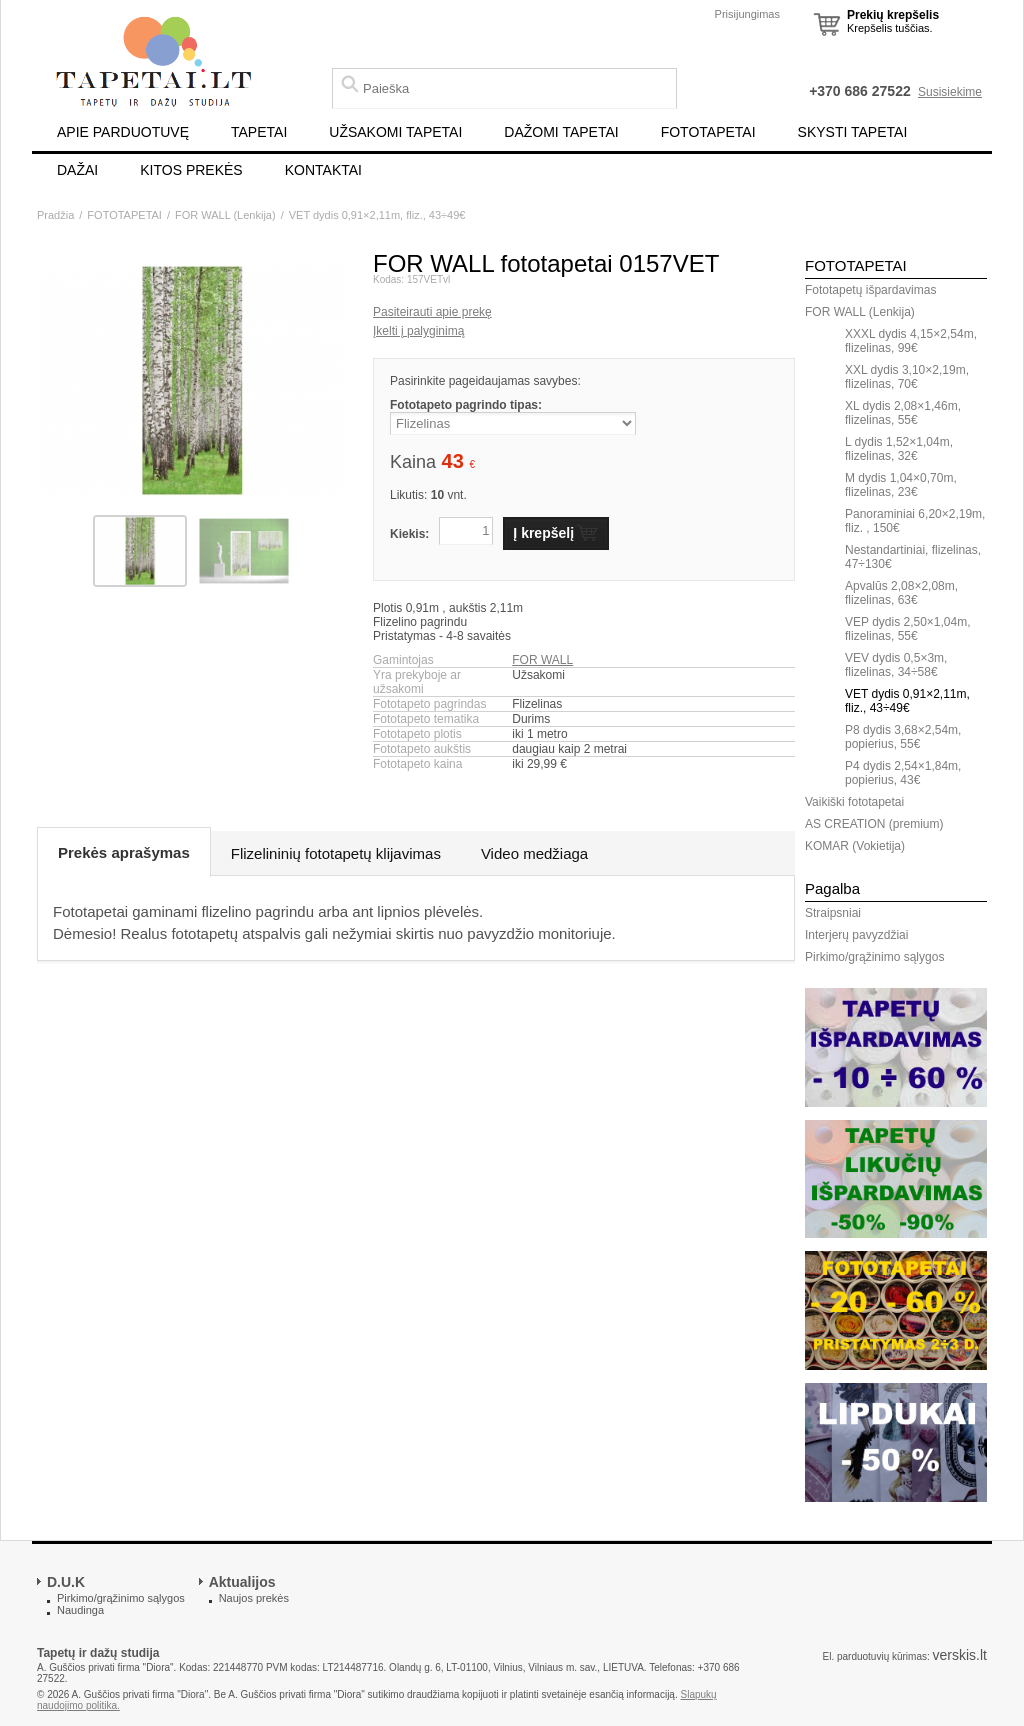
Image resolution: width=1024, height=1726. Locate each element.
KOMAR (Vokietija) (855, 846)
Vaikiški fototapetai (854, 802)
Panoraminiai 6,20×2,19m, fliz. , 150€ (915, 521)
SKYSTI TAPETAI (853, 132)
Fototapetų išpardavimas (870, 290)
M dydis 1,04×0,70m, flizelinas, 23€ (901, 485)
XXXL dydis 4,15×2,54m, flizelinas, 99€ (911, 341)
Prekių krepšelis (893, 15)
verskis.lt (960, 1655)
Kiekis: (409, 534)
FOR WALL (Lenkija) (225, 215)
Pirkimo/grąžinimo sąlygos (874, 957)
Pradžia (55, 215)
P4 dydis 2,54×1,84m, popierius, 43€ (903, 773)
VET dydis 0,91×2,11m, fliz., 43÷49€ (377, 215)
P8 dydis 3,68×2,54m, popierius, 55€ (903, 737)
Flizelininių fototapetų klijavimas (336, 853)
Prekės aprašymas (124, 852)
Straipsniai (833, 913)
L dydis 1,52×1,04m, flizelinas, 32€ (899, 449)
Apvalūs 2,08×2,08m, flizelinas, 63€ (901, 593)
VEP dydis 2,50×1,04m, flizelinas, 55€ (908, 629)
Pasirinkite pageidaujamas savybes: (485, 381)
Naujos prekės (254, 1598)
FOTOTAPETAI (708, 132)
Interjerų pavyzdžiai (856, 935)
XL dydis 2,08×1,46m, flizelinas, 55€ (903, 413)
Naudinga (80, 1610)
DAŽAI (77, 170)
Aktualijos (242, 1582)
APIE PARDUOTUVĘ (123, 132)
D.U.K (66, 1582)
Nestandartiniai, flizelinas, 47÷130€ (913, 557)
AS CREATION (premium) (874, 824)
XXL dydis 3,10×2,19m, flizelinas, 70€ (907, 377)
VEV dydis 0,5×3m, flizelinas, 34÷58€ (896, 665)
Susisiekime (950, 92)
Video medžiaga (534, 853)
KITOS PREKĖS (191, 170)
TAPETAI (259, 132)
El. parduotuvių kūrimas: (875, 1656)
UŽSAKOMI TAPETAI (395, 132)
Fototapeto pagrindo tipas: (466, 405)
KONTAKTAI (323, 170)
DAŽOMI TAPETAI (561, 132)
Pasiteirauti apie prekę (432, 312)
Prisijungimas (747, 14)
